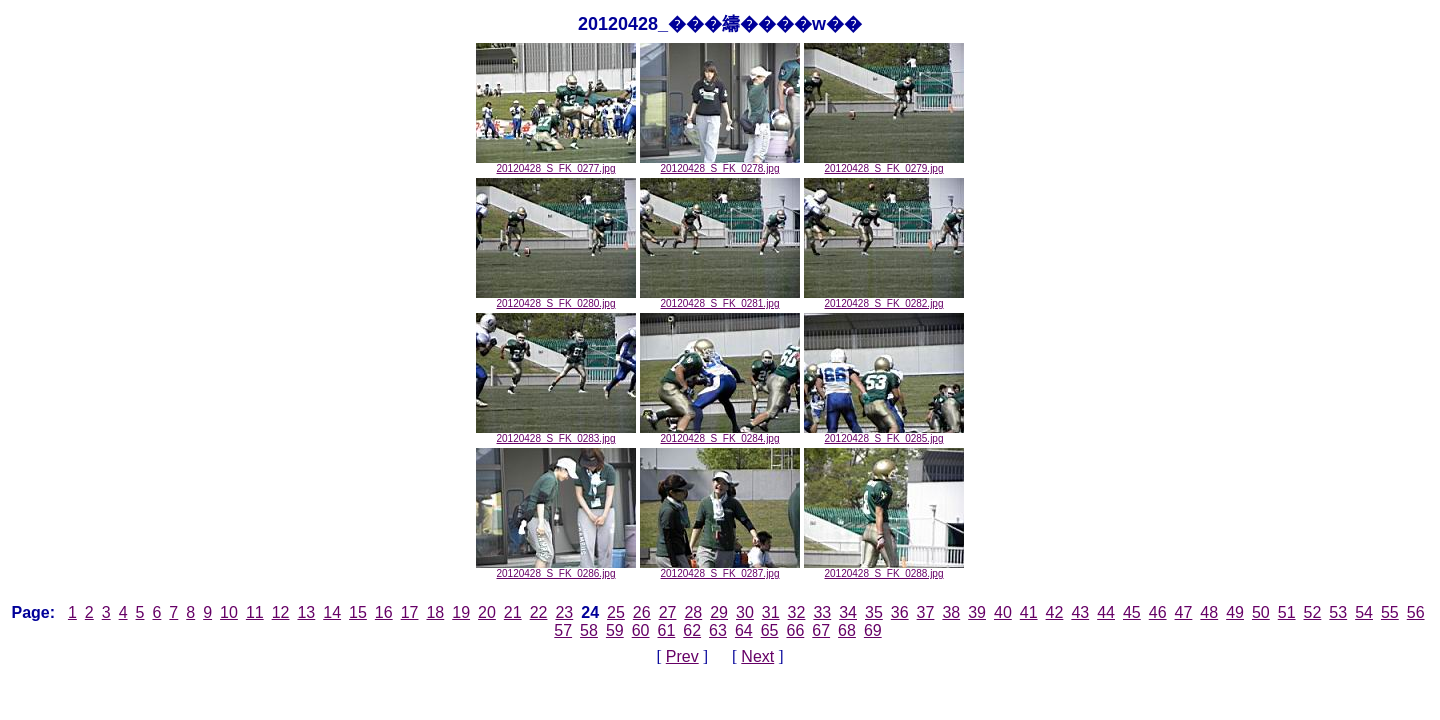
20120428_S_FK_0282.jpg (884, 299)
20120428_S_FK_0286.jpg (556, 569)
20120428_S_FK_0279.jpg (884, 164)
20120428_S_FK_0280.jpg (556, 299)
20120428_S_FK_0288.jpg (884, 569)
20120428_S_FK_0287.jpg (720, 569)
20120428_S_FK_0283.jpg (556, 434)
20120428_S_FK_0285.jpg (884, 434)
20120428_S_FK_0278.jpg (720, 164)
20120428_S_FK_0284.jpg (720, 434)
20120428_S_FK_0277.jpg (556, 164)
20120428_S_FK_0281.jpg (720, 299)
